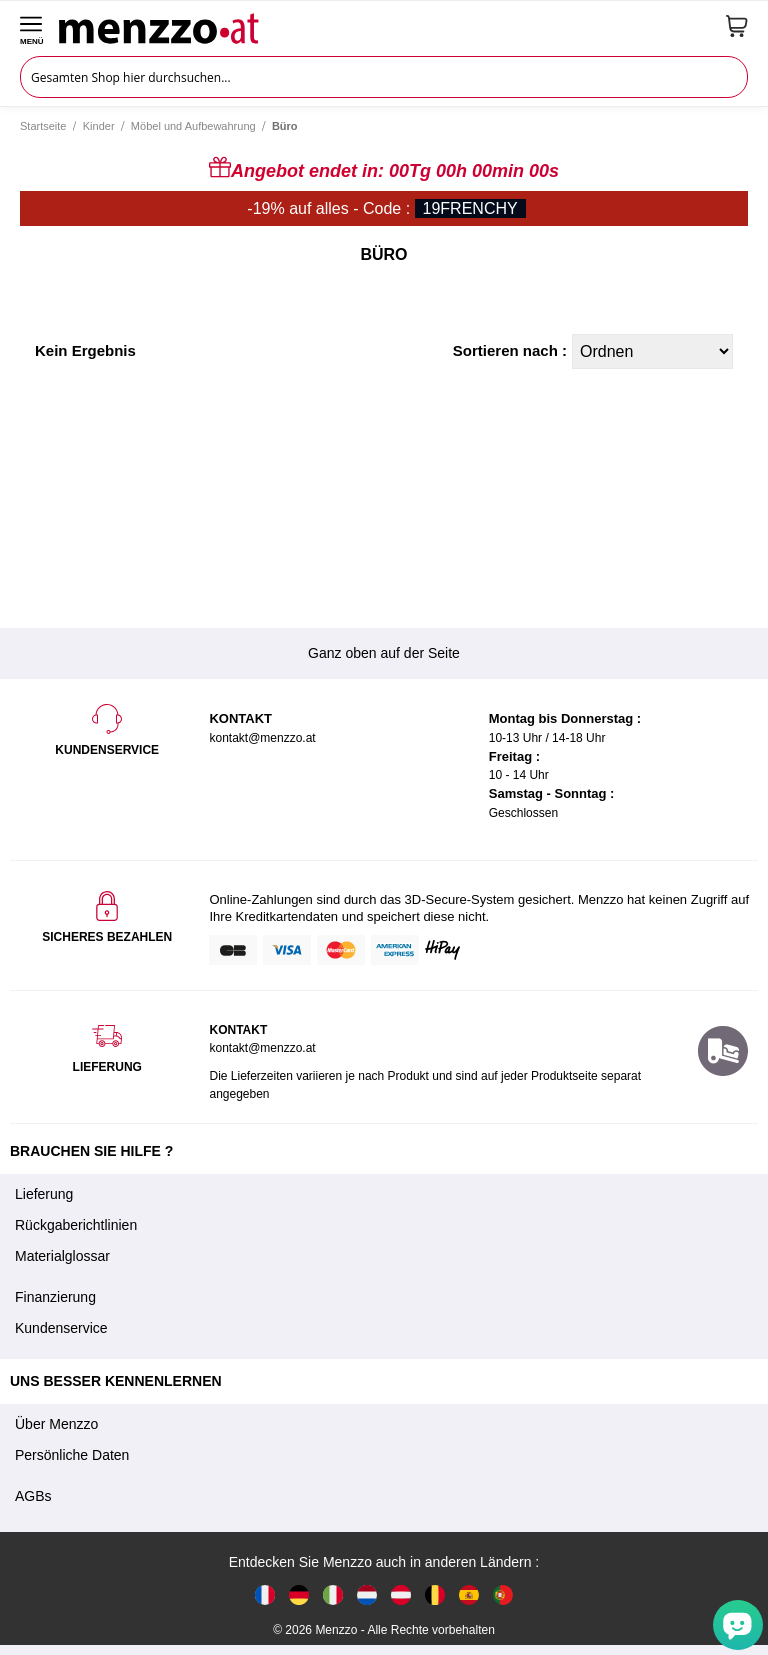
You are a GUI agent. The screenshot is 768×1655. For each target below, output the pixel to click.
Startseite (43, 126)
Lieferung (44, 1194)
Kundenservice (61, 1328)
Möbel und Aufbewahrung (193, 126)
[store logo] (385, 26)
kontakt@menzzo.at (262, 1048)
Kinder (99, 126)
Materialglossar (62, 1256)
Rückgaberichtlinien (76, 1225)
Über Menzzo (56, 1424)
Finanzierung (55, 1297)
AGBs (33, 1496)
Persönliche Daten (72, 1455)
